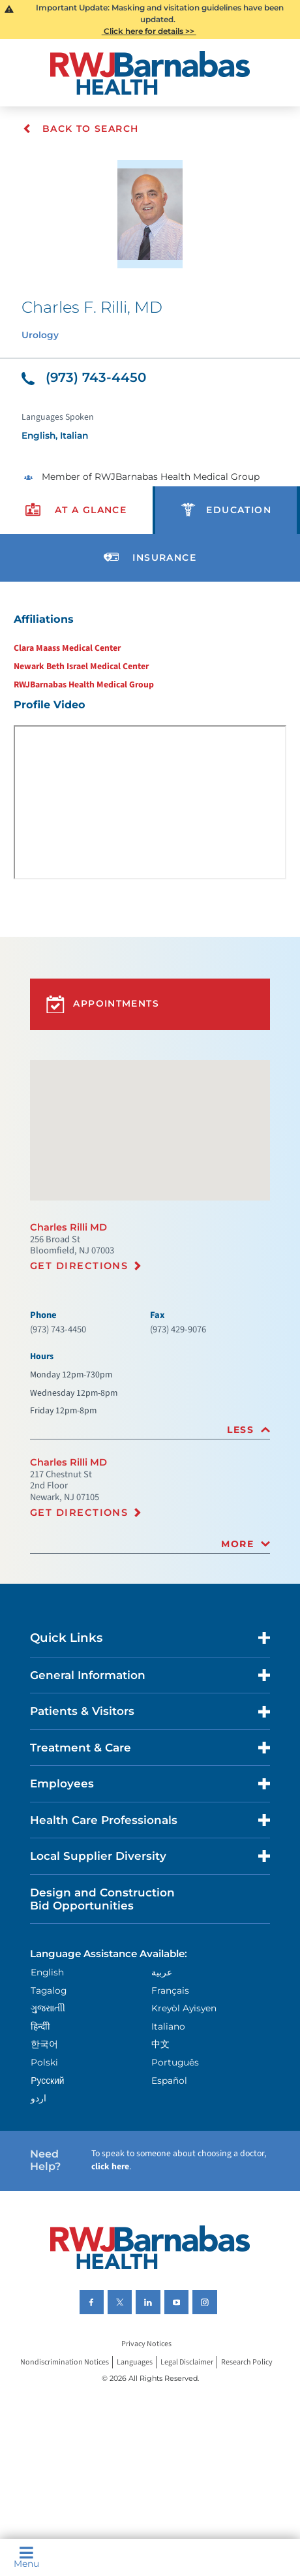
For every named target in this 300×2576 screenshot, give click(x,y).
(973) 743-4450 (84, 377)
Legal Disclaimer (186, 2362)
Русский (47, 2080)
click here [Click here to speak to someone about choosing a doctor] (110, 2166)
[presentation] (76, 510)
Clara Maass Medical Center (67, 648)
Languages (135, 2362)
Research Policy (247, 2362)
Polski (44, 2062)
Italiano (168, 2026)
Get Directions (79, 1266)
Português (175, 2062)
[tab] (150, 1430)
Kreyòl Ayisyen (184, 2008)
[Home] (150, 73)
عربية (161, 1972)
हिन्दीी (40, 2026)
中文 (160, 2044)
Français (170, 1990)
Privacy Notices (146, 2344)
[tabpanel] (150, 750)
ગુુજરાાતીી (48, 2008)
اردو (38, 2098)
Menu (26, 2557)
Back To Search (80, 128)
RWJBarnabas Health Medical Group (84, 684)
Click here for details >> (149, 31)
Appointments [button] (102, 1005)
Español (169, 2080)
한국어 (44, 2044)
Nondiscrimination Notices (64, 2362)
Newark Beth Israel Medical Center (81, 666)
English (47, 1972)
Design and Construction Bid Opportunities (102, 1899)
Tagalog (49, 1990)
